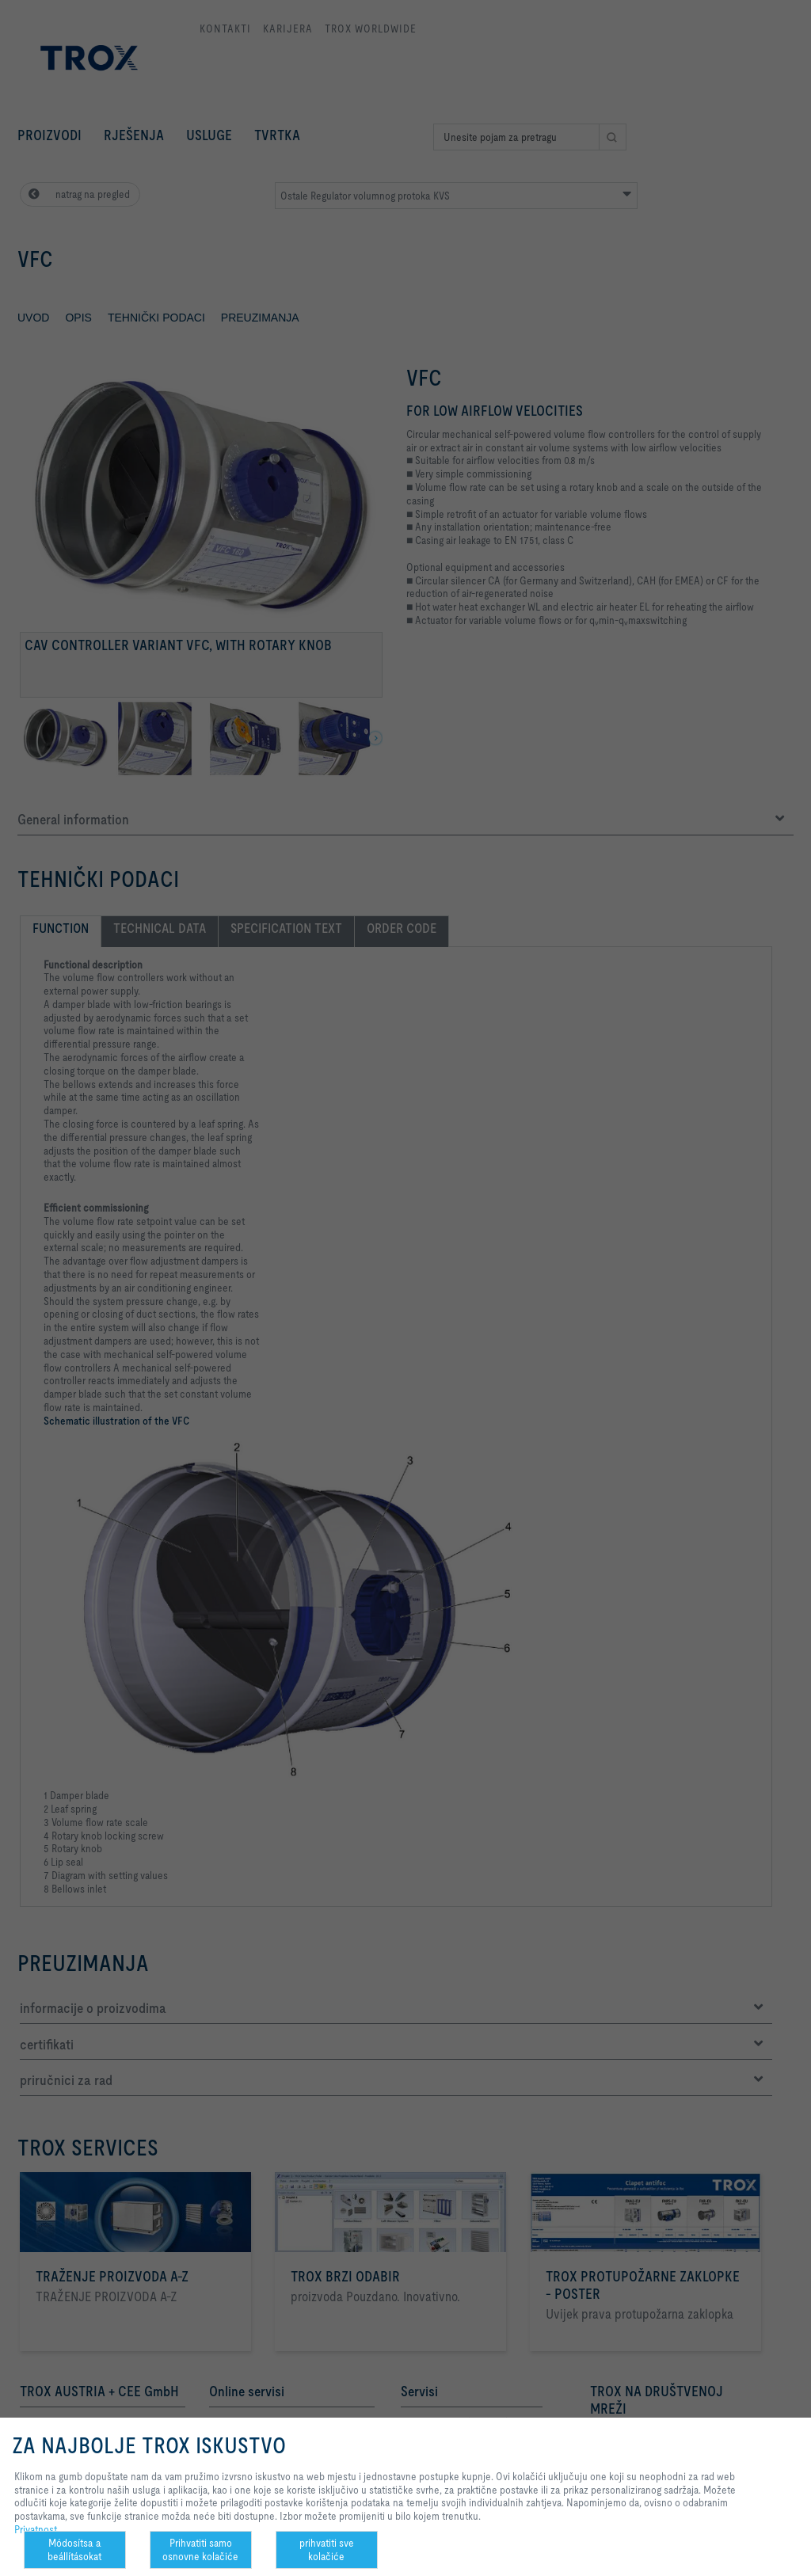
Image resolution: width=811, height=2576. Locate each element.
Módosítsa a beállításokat (74, 2549)
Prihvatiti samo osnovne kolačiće (200, 2549)
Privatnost (35, 2529)
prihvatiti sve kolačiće (326, 2549)
